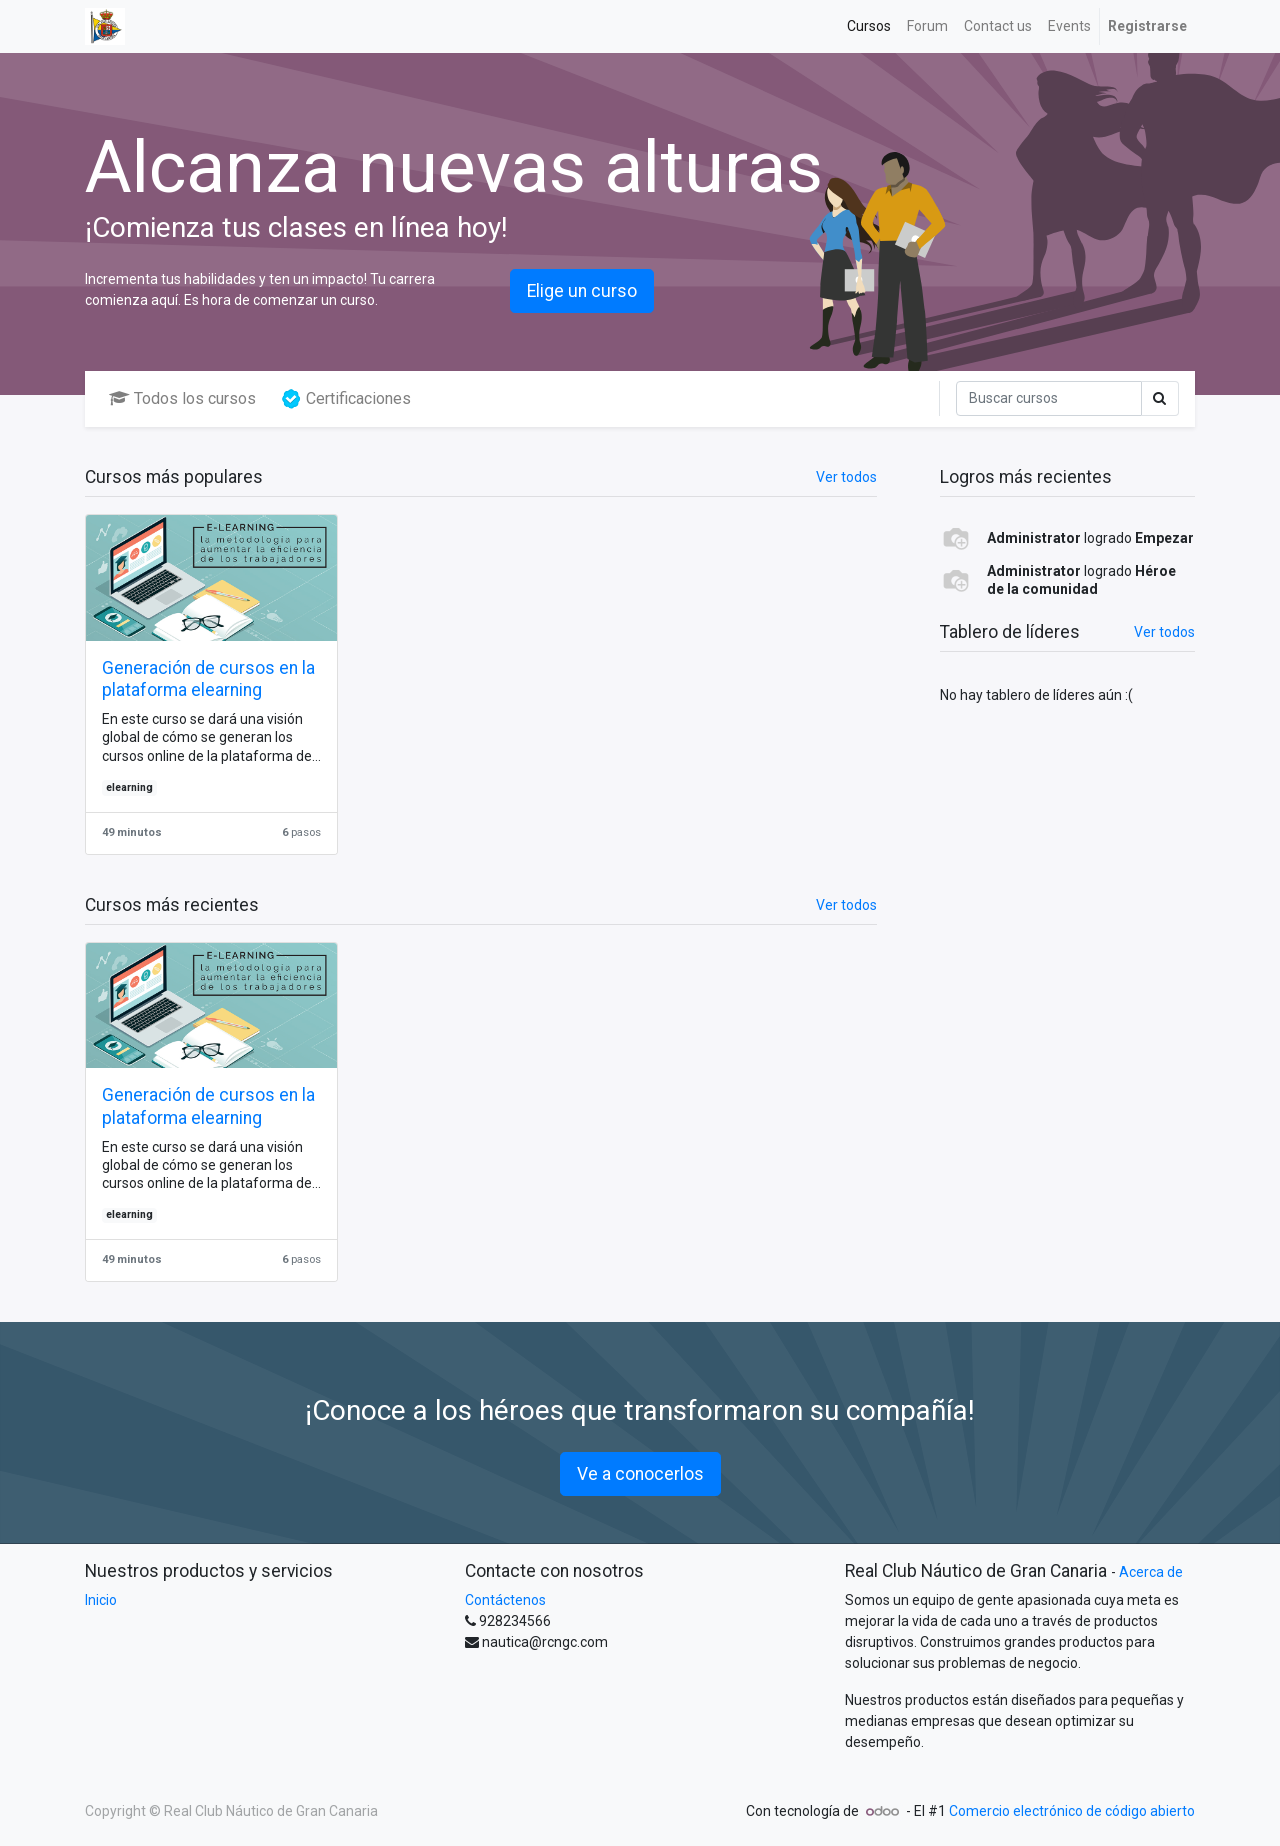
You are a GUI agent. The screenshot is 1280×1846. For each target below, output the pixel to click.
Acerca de (1151, 1572)
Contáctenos (505, 1600)
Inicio (101, 1600)
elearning (129, 787)
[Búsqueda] (1049, 398)
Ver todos (1164, 632)
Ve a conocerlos (640, 1474)
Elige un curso (582, 291)
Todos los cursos (182, 398)
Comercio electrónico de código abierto (1072, 1811)
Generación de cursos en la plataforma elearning (208, 679)
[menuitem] (869, 26)
